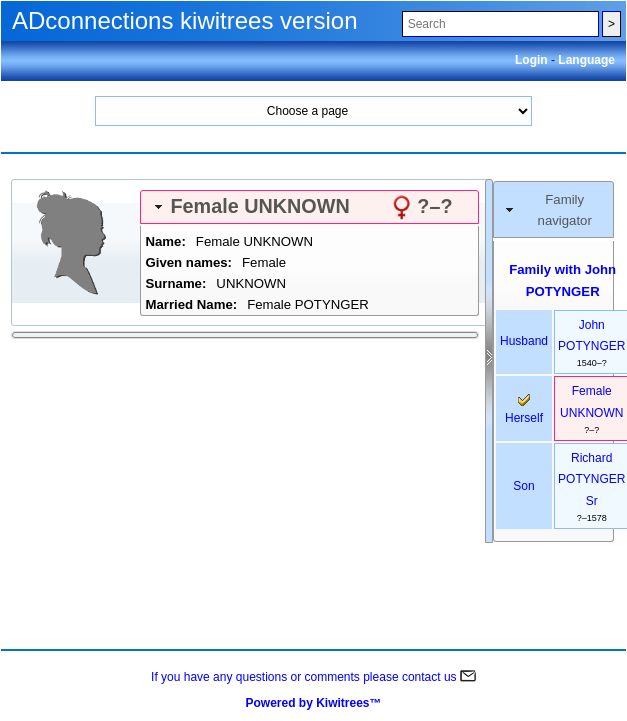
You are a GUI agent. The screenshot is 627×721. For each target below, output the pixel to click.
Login (533, 60)
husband (524, 341)
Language (586, 60)
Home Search (314, 111)
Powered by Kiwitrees (313, 703)
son (523, 486)
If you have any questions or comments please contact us (313, 677)
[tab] (309, 207)
